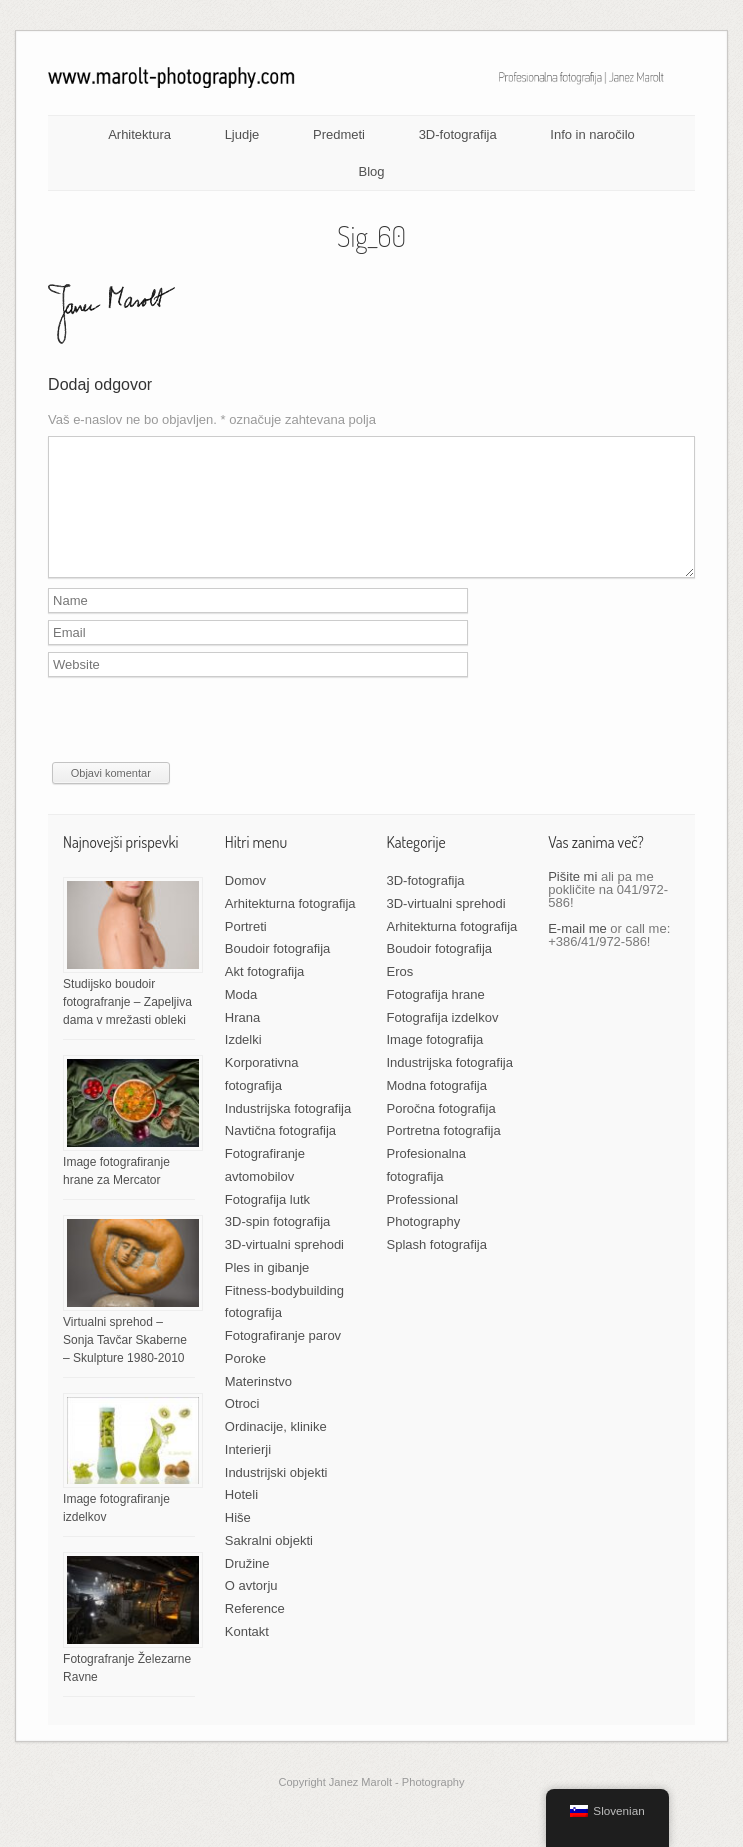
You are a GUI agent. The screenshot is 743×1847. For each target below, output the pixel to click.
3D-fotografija (458, 134)
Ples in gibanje (267, 1291)
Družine (247, 1587)
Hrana (242, 1041)
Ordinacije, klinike (276, 1450)
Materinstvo (258, 1405)
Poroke (245, 1382)
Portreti (246, 950)
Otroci (242, 1427)
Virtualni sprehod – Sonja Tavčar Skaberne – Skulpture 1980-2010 (125, 1364)
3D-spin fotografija (278, 1245)
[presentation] (200, 747)
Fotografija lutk (267, 1223)
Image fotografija (434, 1063)
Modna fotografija (436, 1109)
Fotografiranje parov (283, 1359)
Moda (241, 1018)
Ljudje (242, 134)
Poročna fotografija (440, 1132)
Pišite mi (572, 900)
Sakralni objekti (269, 1564)
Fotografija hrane (435, 1018)
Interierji (248, 1473)
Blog (371, 171)
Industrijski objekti (276, 1496)
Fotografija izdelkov (442, 1041)
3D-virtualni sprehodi (284, 1268)
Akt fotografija (265, 995)
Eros (399, 995)
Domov (245, 904)
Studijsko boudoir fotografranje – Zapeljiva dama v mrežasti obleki (127, 1026)
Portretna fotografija (443, 1154)
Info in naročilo (592, 134)
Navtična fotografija (280, 1154)
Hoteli (241, 1518)
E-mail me (577, 952)
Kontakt (247, 1655)
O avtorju (251, 1609)
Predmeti (339, 134)
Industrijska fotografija (288, 1132)
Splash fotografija (436, 1268)
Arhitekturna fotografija (290, 927)
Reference (255, 1632)
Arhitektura (139, 134)
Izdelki (243, 1063)
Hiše (238, 1541)
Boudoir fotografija (278, 972)
